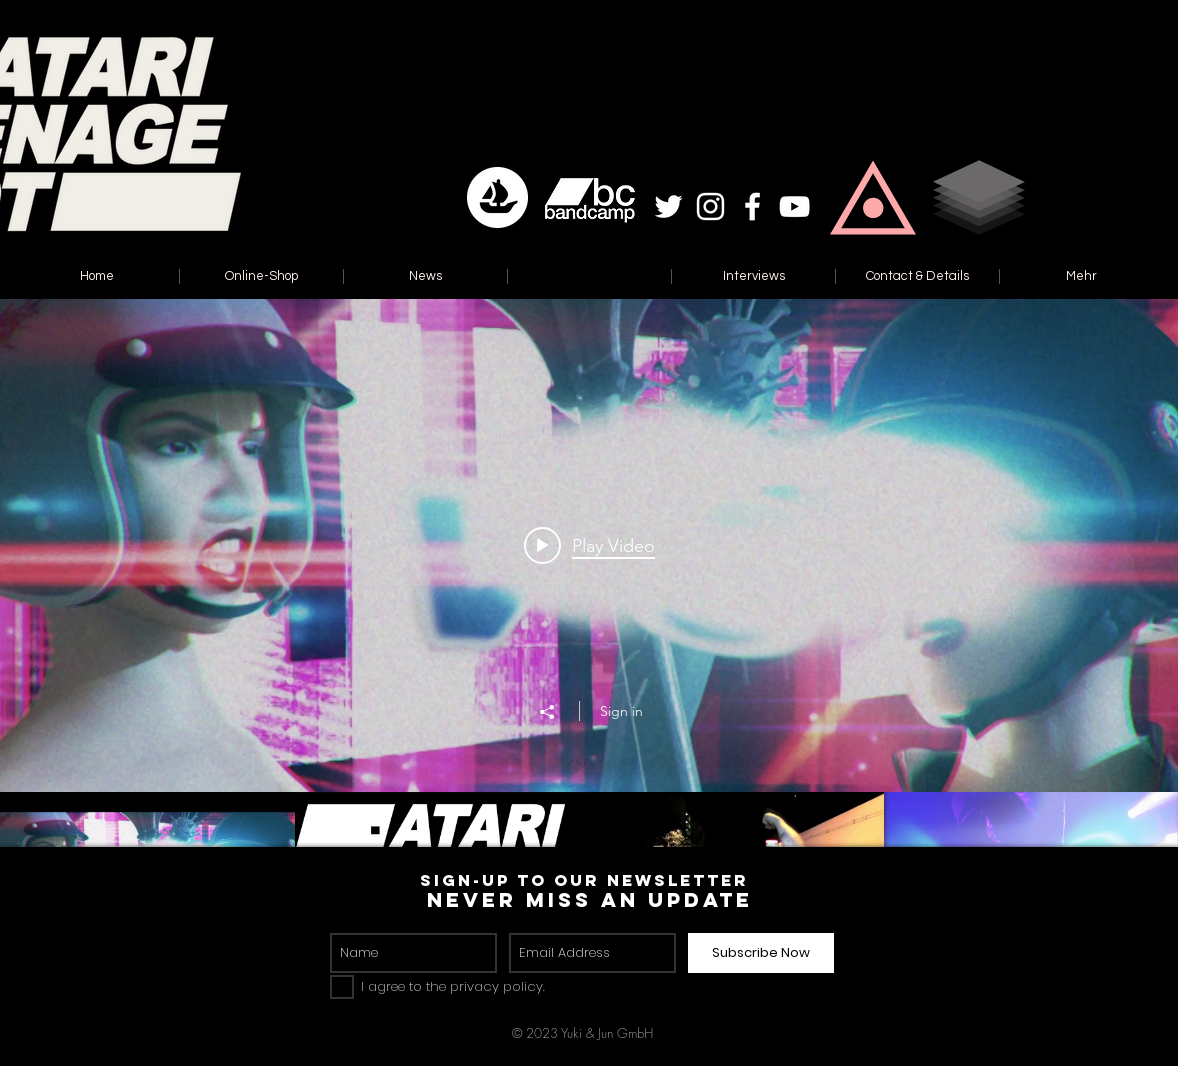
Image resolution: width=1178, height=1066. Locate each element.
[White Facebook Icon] (752, 206)
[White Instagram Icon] (710, 206)
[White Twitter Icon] (668, 206)
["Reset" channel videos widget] (589, 628)
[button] (873, 197)
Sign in (621, 711)
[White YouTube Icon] (794, 206)
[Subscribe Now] (761, 953)
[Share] (557, 712)
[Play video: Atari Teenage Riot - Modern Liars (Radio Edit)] (589, 545)
